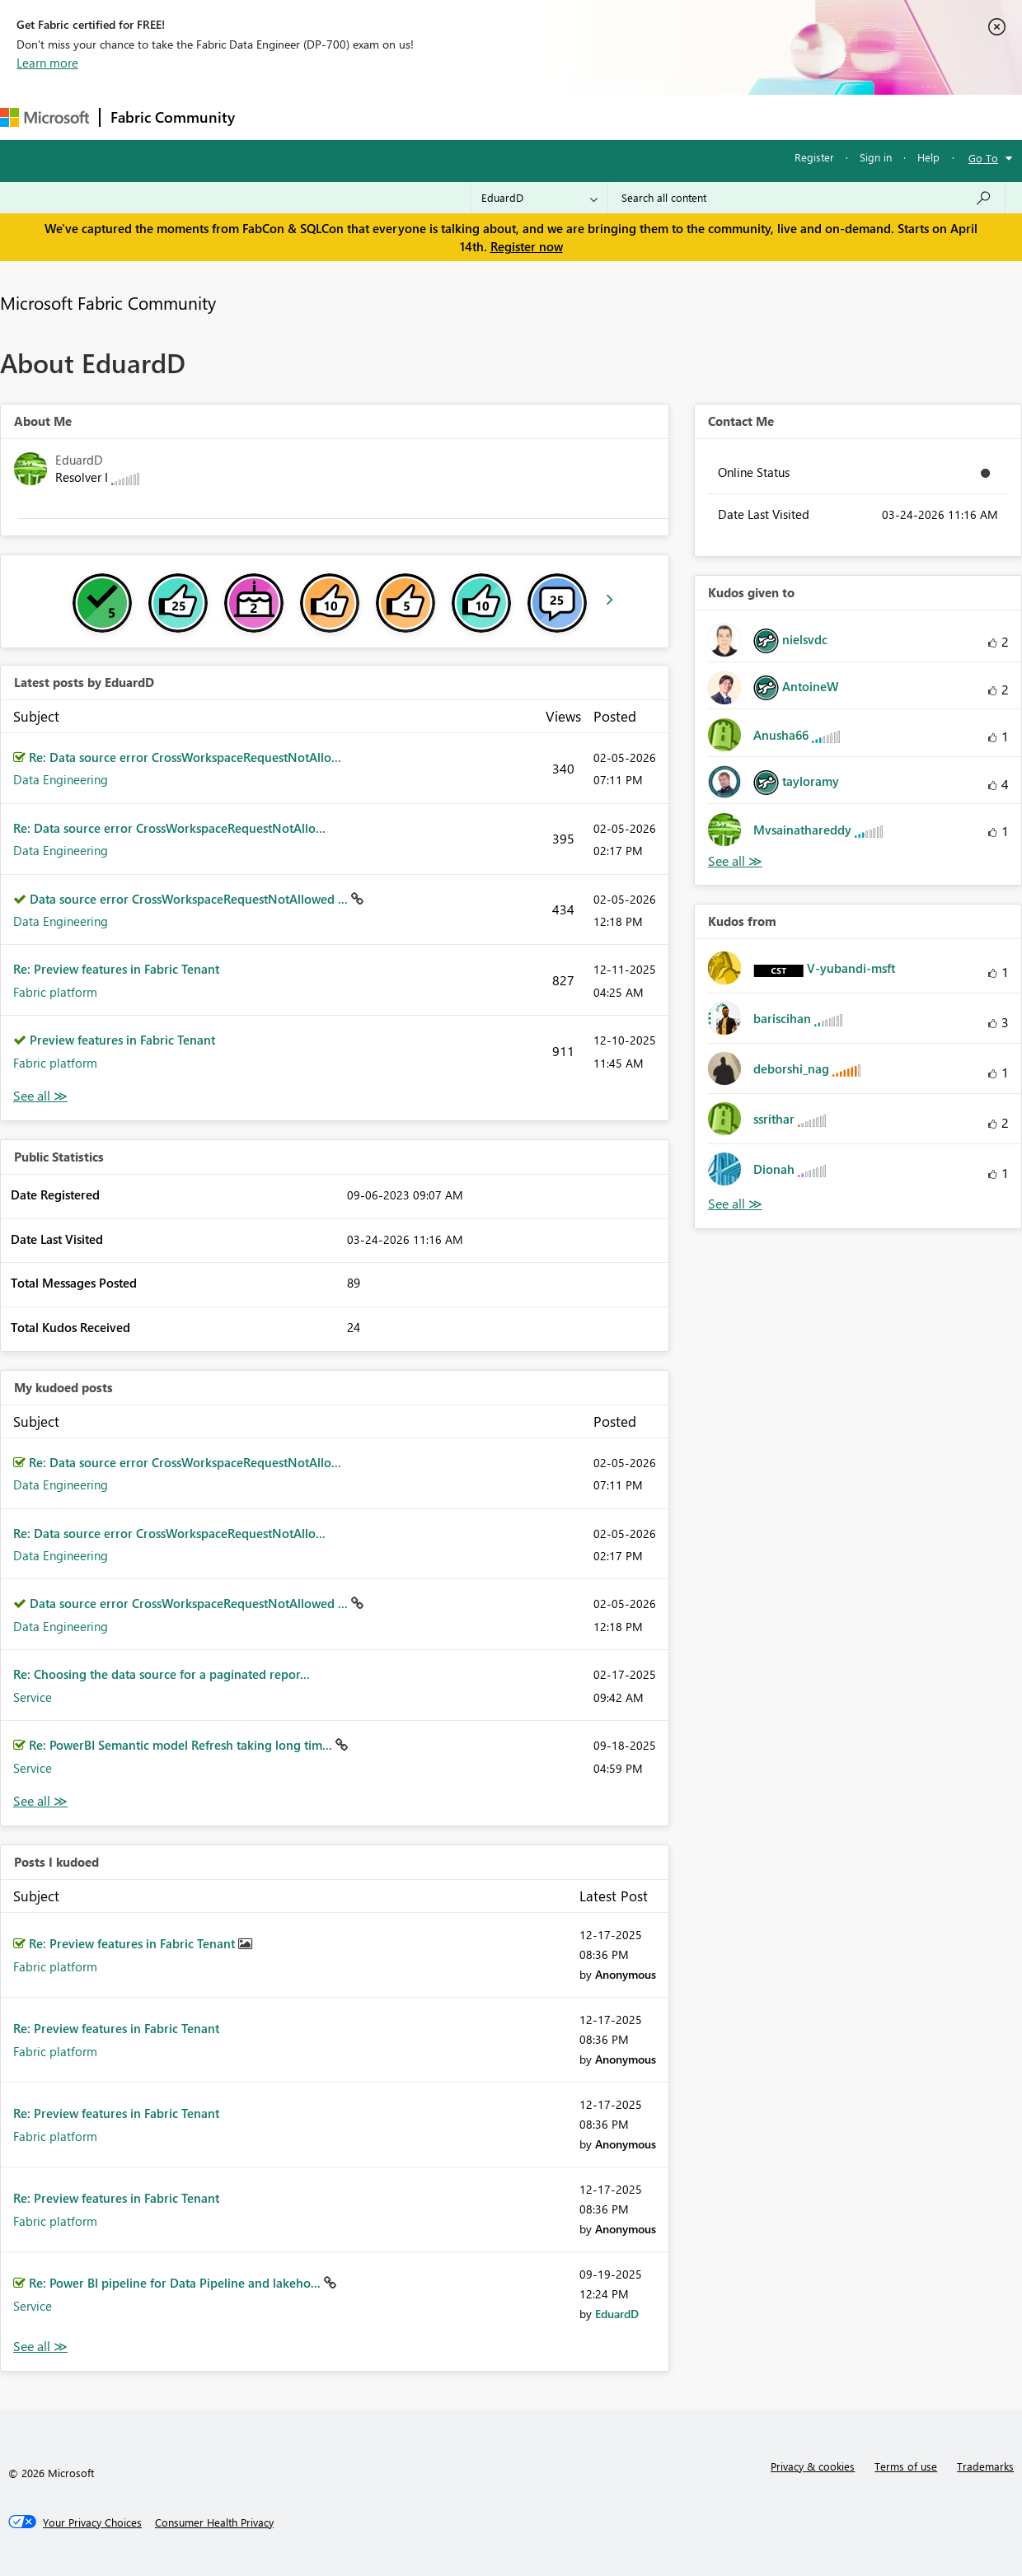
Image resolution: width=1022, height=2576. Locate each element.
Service (32, 1697)
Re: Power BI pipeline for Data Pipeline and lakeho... (176, 2282)
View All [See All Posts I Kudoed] (40, 2346)
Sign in (876, 157)
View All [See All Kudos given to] (735, 861)
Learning (623, 117)
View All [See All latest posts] (40, 1096)
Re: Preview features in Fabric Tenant (116, 969)
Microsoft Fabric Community (108, 302)
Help (928, 157)
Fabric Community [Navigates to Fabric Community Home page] (172, 117)
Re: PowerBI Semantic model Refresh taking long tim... (182, 1745)
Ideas (412, 117)
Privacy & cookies (813, 2466)
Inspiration (345, 117)
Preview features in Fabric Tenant (122, 1039)
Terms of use (905, 2466)
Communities (486, 117)
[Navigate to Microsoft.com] (44, 117)
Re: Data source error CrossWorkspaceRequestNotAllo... (185, 757)
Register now (526, 246)
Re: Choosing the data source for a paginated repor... (161, 1674)
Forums (272, 117)
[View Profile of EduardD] (617, 2313)
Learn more (47, 62)
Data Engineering (60, 779)
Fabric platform (55, 992)
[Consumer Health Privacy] (214, 2522)
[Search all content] (806, 197)
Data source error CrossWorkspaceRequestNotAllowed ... (190, 899)
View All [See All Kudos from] (735, 1203)
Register (814, 157)
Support (692, 117)
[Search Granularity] (539, 197)
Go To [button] (983, 158)
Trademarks (985, 2466)
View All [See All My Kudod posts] (40, 1801)
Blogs (559, 117)
